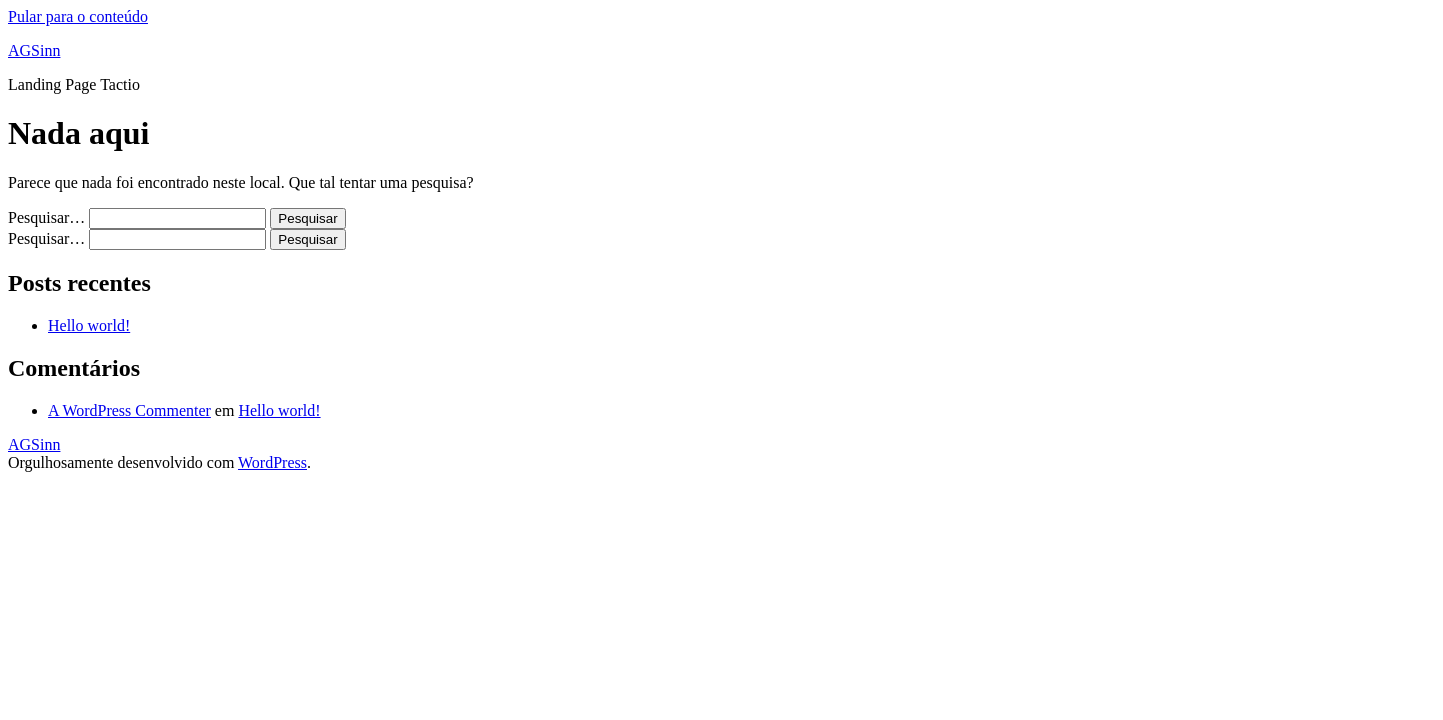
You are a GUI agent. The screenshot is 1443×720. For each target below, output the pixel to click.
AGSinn (34, 50)
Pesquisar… (46, 217)
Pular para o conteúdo (78, 16)
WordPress (272, 462)
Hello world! (89, 325)
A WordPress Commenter (129, 410)
